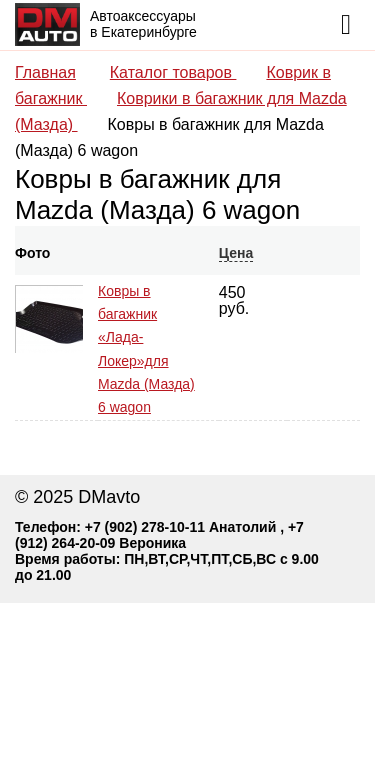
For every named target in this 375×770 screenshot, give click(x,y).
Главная (45, 72)
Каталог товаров (173, 72)
